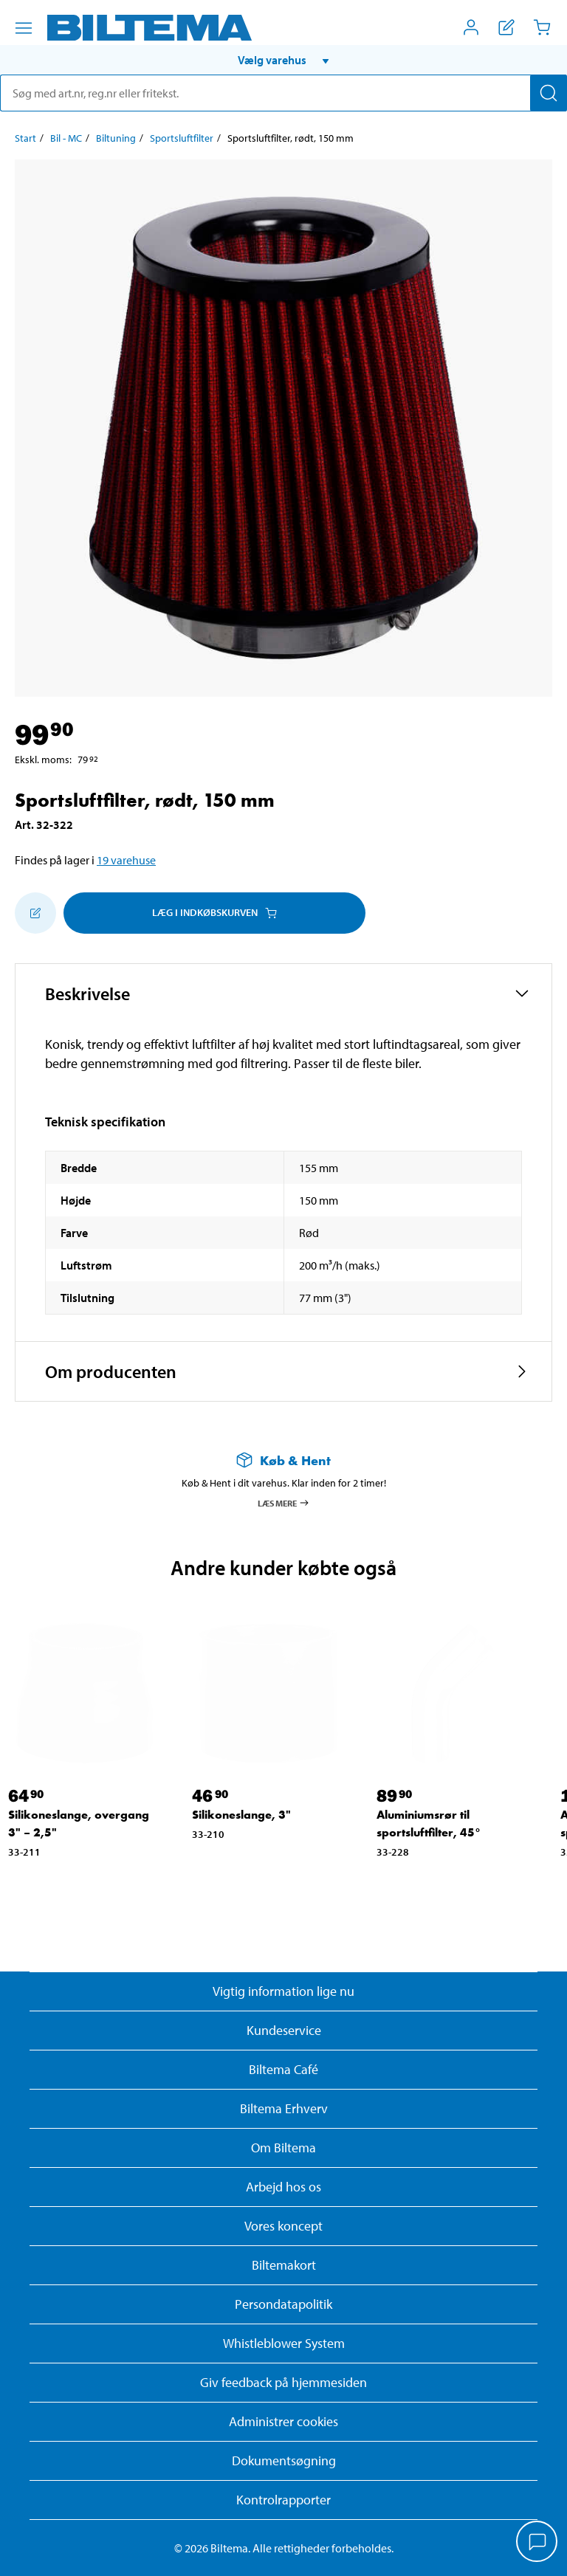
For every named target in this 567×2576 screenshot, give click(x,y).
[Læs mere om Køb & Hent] (283, 1460)
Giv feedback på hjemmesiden (283, 2382)
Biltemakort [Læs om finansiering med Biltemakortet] (284, 2264)
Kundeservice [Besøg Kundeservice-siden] (284, 2030)
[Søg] (548, 93)
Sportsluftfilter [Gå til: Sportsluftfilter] (181, 138)
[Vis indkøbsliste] (506, 27)
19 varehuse (126, 860)
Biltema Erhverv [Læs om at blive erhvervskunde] (284, 2108)
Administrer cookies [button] (283, 2421)
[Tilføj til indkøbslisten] (35, 913)
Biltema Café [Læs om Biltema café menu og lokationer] (283, 2069)
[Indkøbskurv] (542, 27)
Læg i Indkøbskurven (214, 912)
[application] (537, 2542)
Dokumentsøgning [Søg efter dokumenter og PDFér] (284, 2460)
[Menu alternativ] (23, 28)
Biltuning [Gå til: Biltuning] (116, 138)
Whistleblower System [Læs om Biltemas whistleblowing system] (284, 2343)
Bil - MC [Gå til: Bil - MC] (66, 138)
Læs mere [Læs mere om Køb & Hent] (284, 1503)
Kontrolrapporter (283, 2499)
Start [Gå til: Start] (25, 138)
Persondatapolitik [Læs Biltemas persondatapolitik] (283, 2304)
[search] (283, 93)
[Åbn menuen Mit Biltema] (471, 27)
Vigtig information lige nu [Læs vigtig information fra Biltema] (283, 1991)
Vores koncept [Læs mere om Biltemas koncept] (283, 2225)
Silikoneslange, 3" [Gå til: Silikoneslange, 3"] (241, 1814)
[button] (283, 60)
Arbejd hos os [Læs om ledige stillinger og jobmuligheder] (283, 2186)
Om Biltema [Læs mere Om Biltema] (283, 2147)
